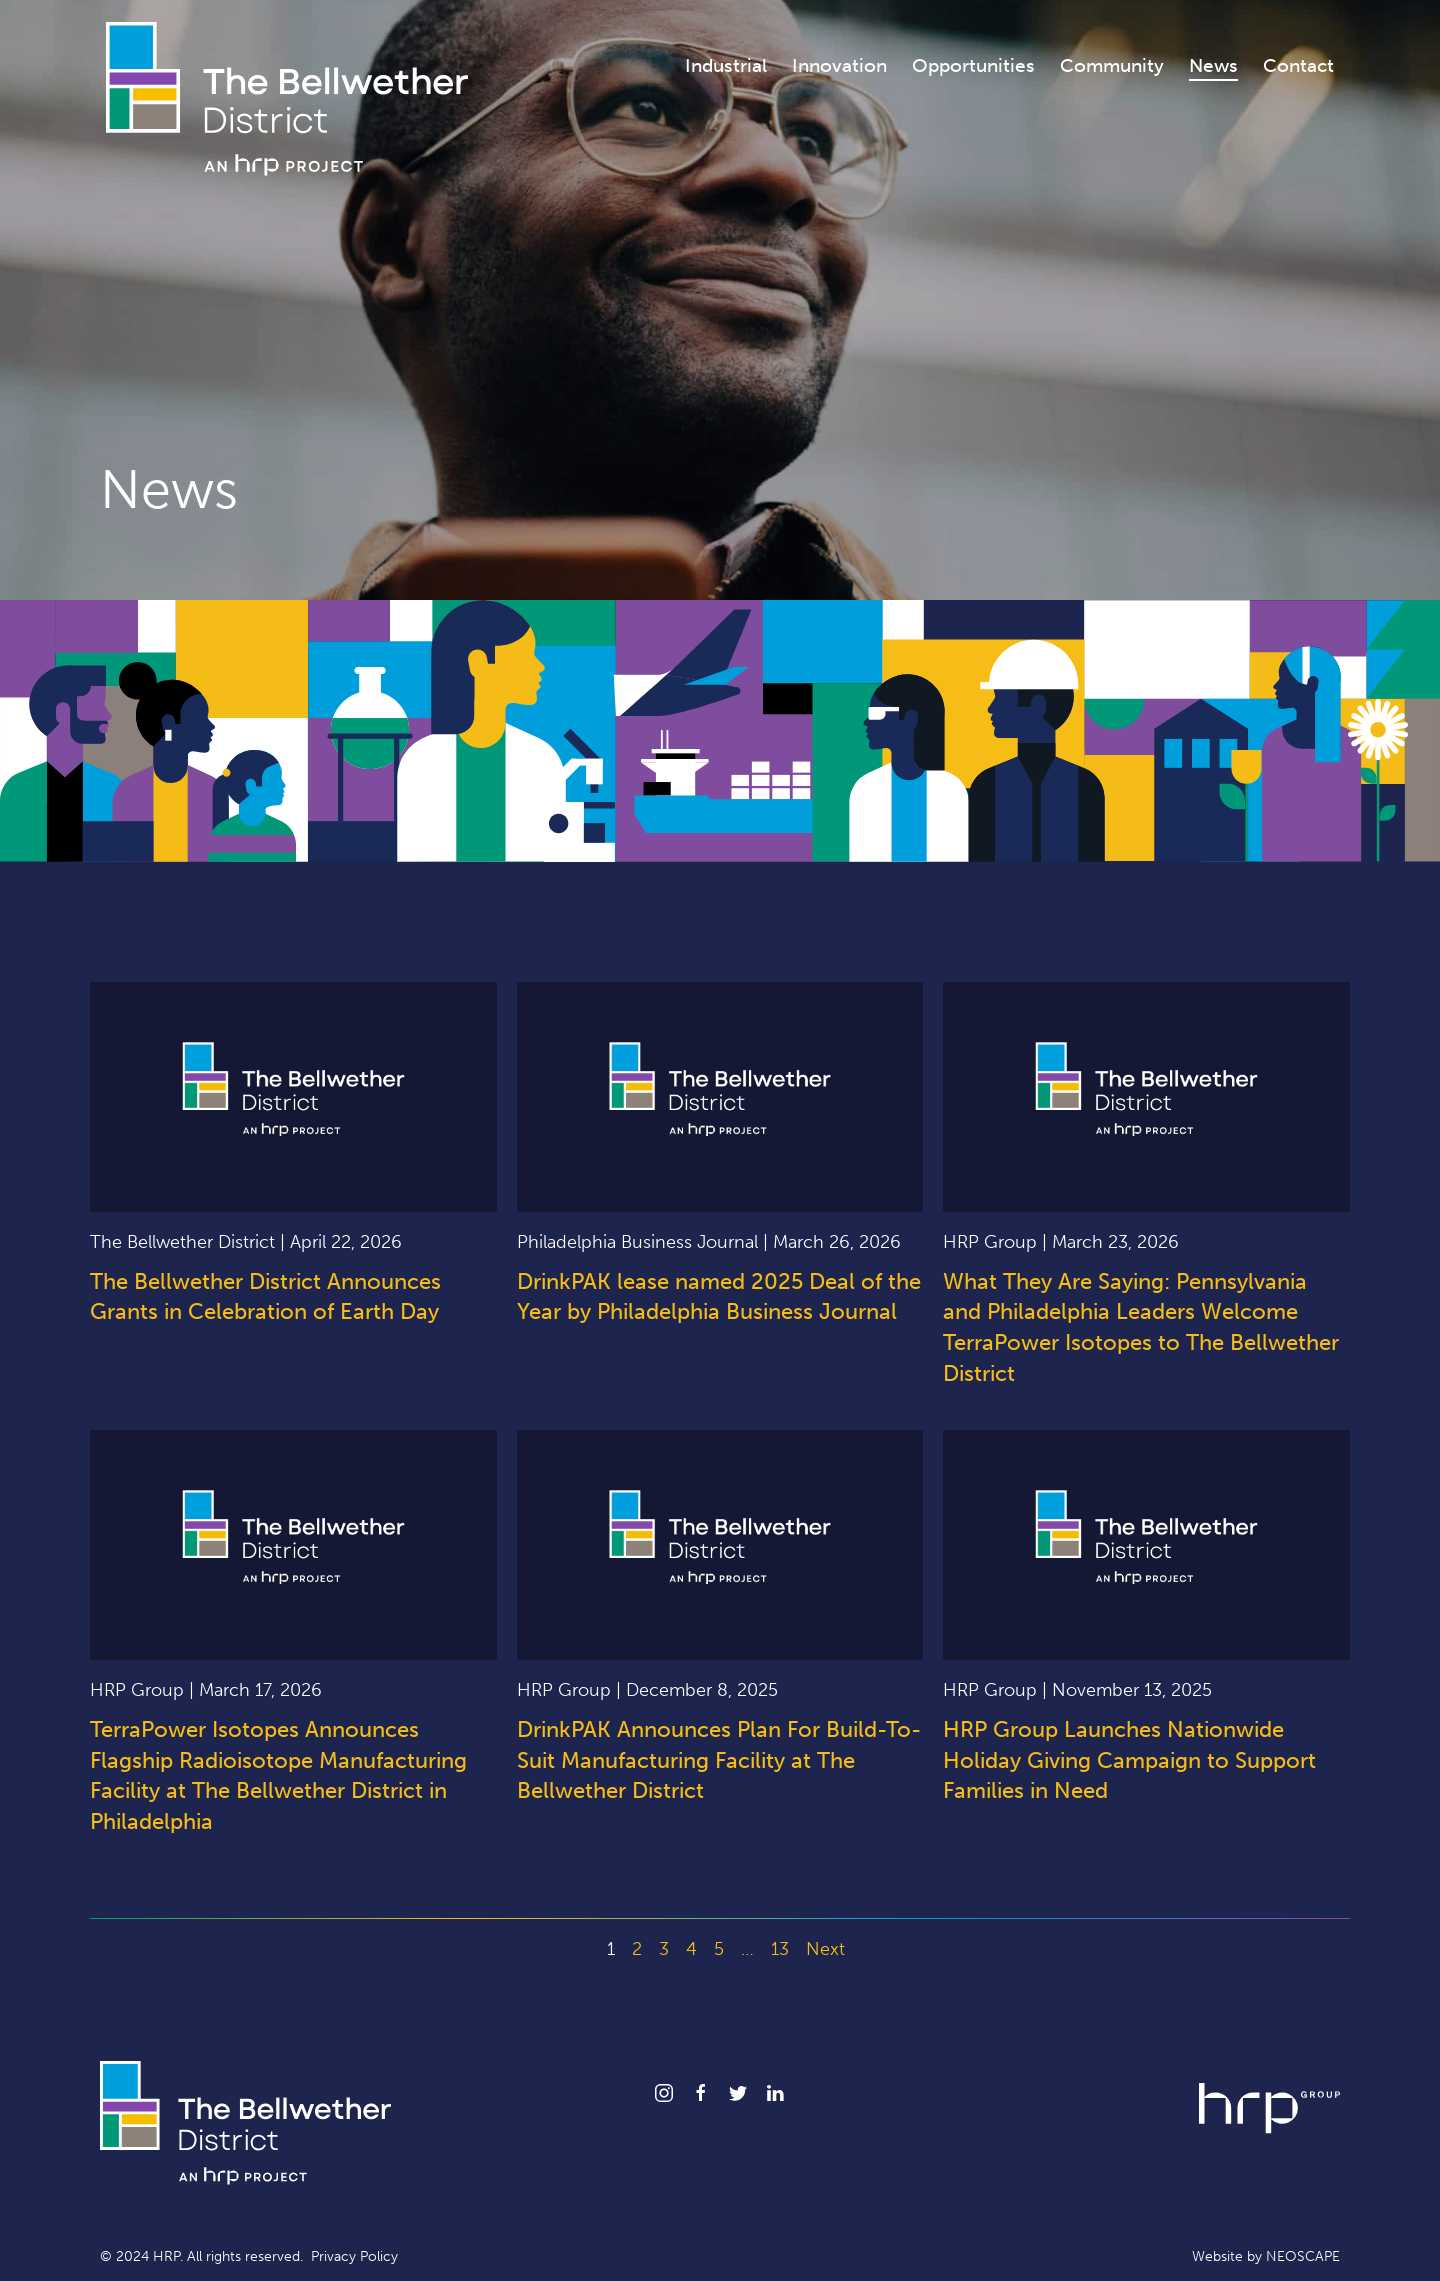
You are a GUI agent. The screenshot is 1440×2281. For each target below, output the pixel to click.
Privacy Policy (354, 2256)
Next (825, 1949)
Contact (1298, 65)
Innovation (839, 65)
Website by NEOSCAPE (1266, 2256)
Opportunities (973, 65)
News (1213, 65)
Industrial (726, 65)
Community (1112, 65)
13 (780, 1949)
